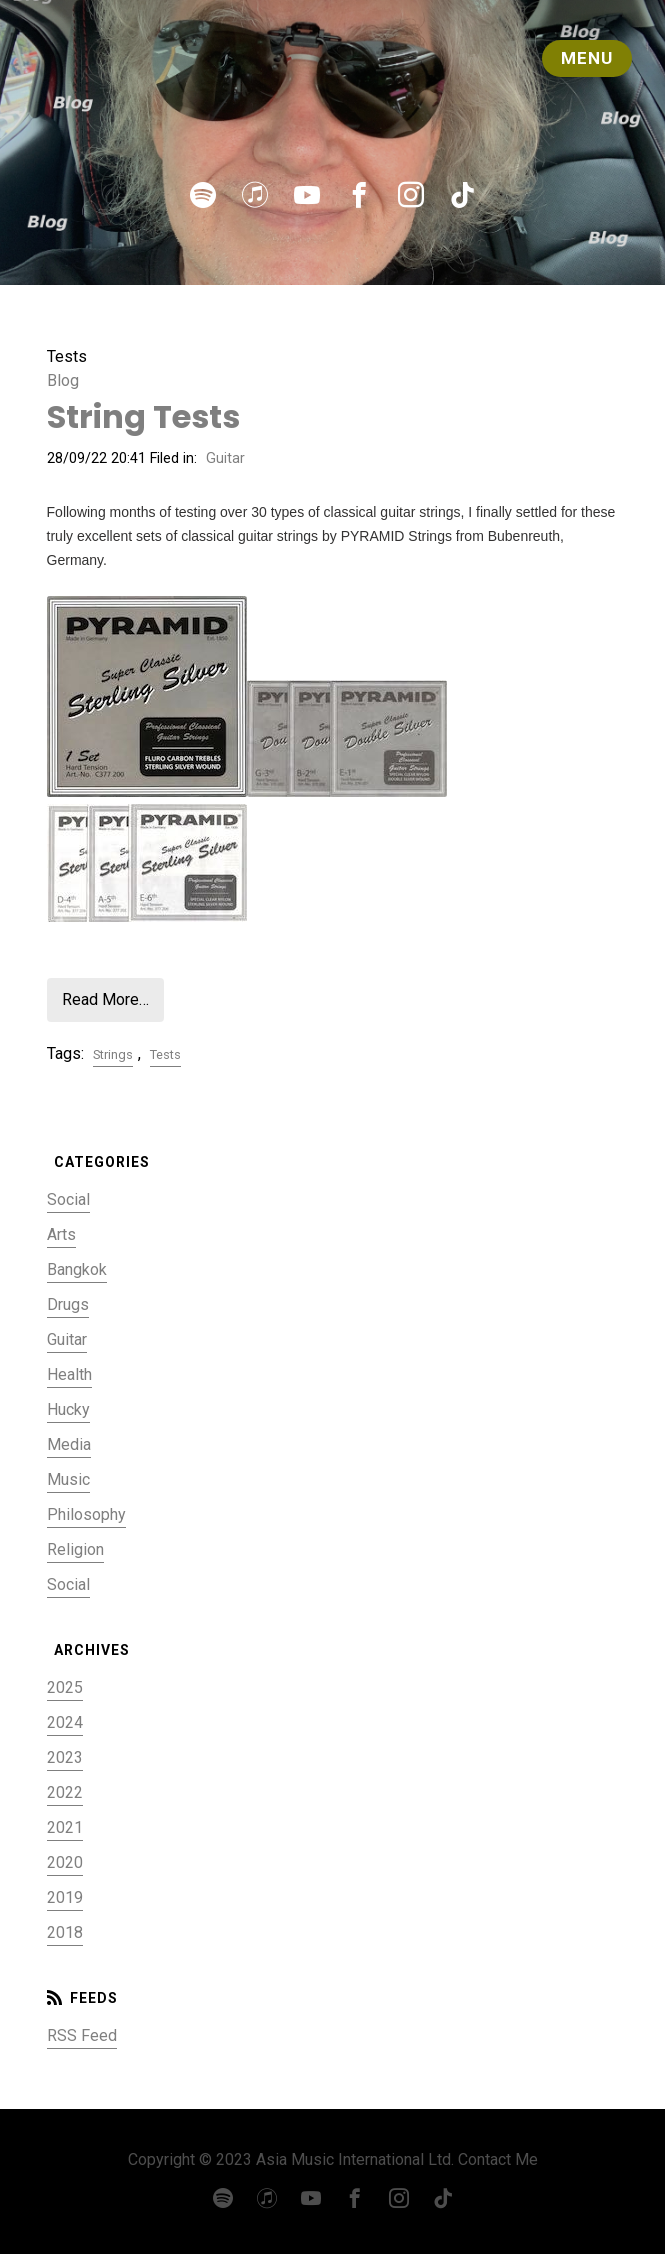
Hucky (68, 1409)
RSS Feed (82, 2035)
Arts (61, 1234)
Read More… (105, 999)
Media (69, 1444)
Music (68, 1479)
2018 (65, 1932)
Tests (165, 1054)
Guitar (225, 458)
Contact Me (498, 2159)
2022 (65, 1792)
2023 (65, 1757)
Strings (113, 1054)
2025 (65, 1687)
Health (69, 1374)
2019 (65, 1897)
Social (68, 1199)
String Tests (143, 416)
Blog (63, 380)
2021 (65, 1827)
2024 (65, 1722)
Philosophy (86, 1514)
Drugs (68, 1304)
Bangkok (77, 1269)
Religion (75, 1549)
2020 (65, 1862)
